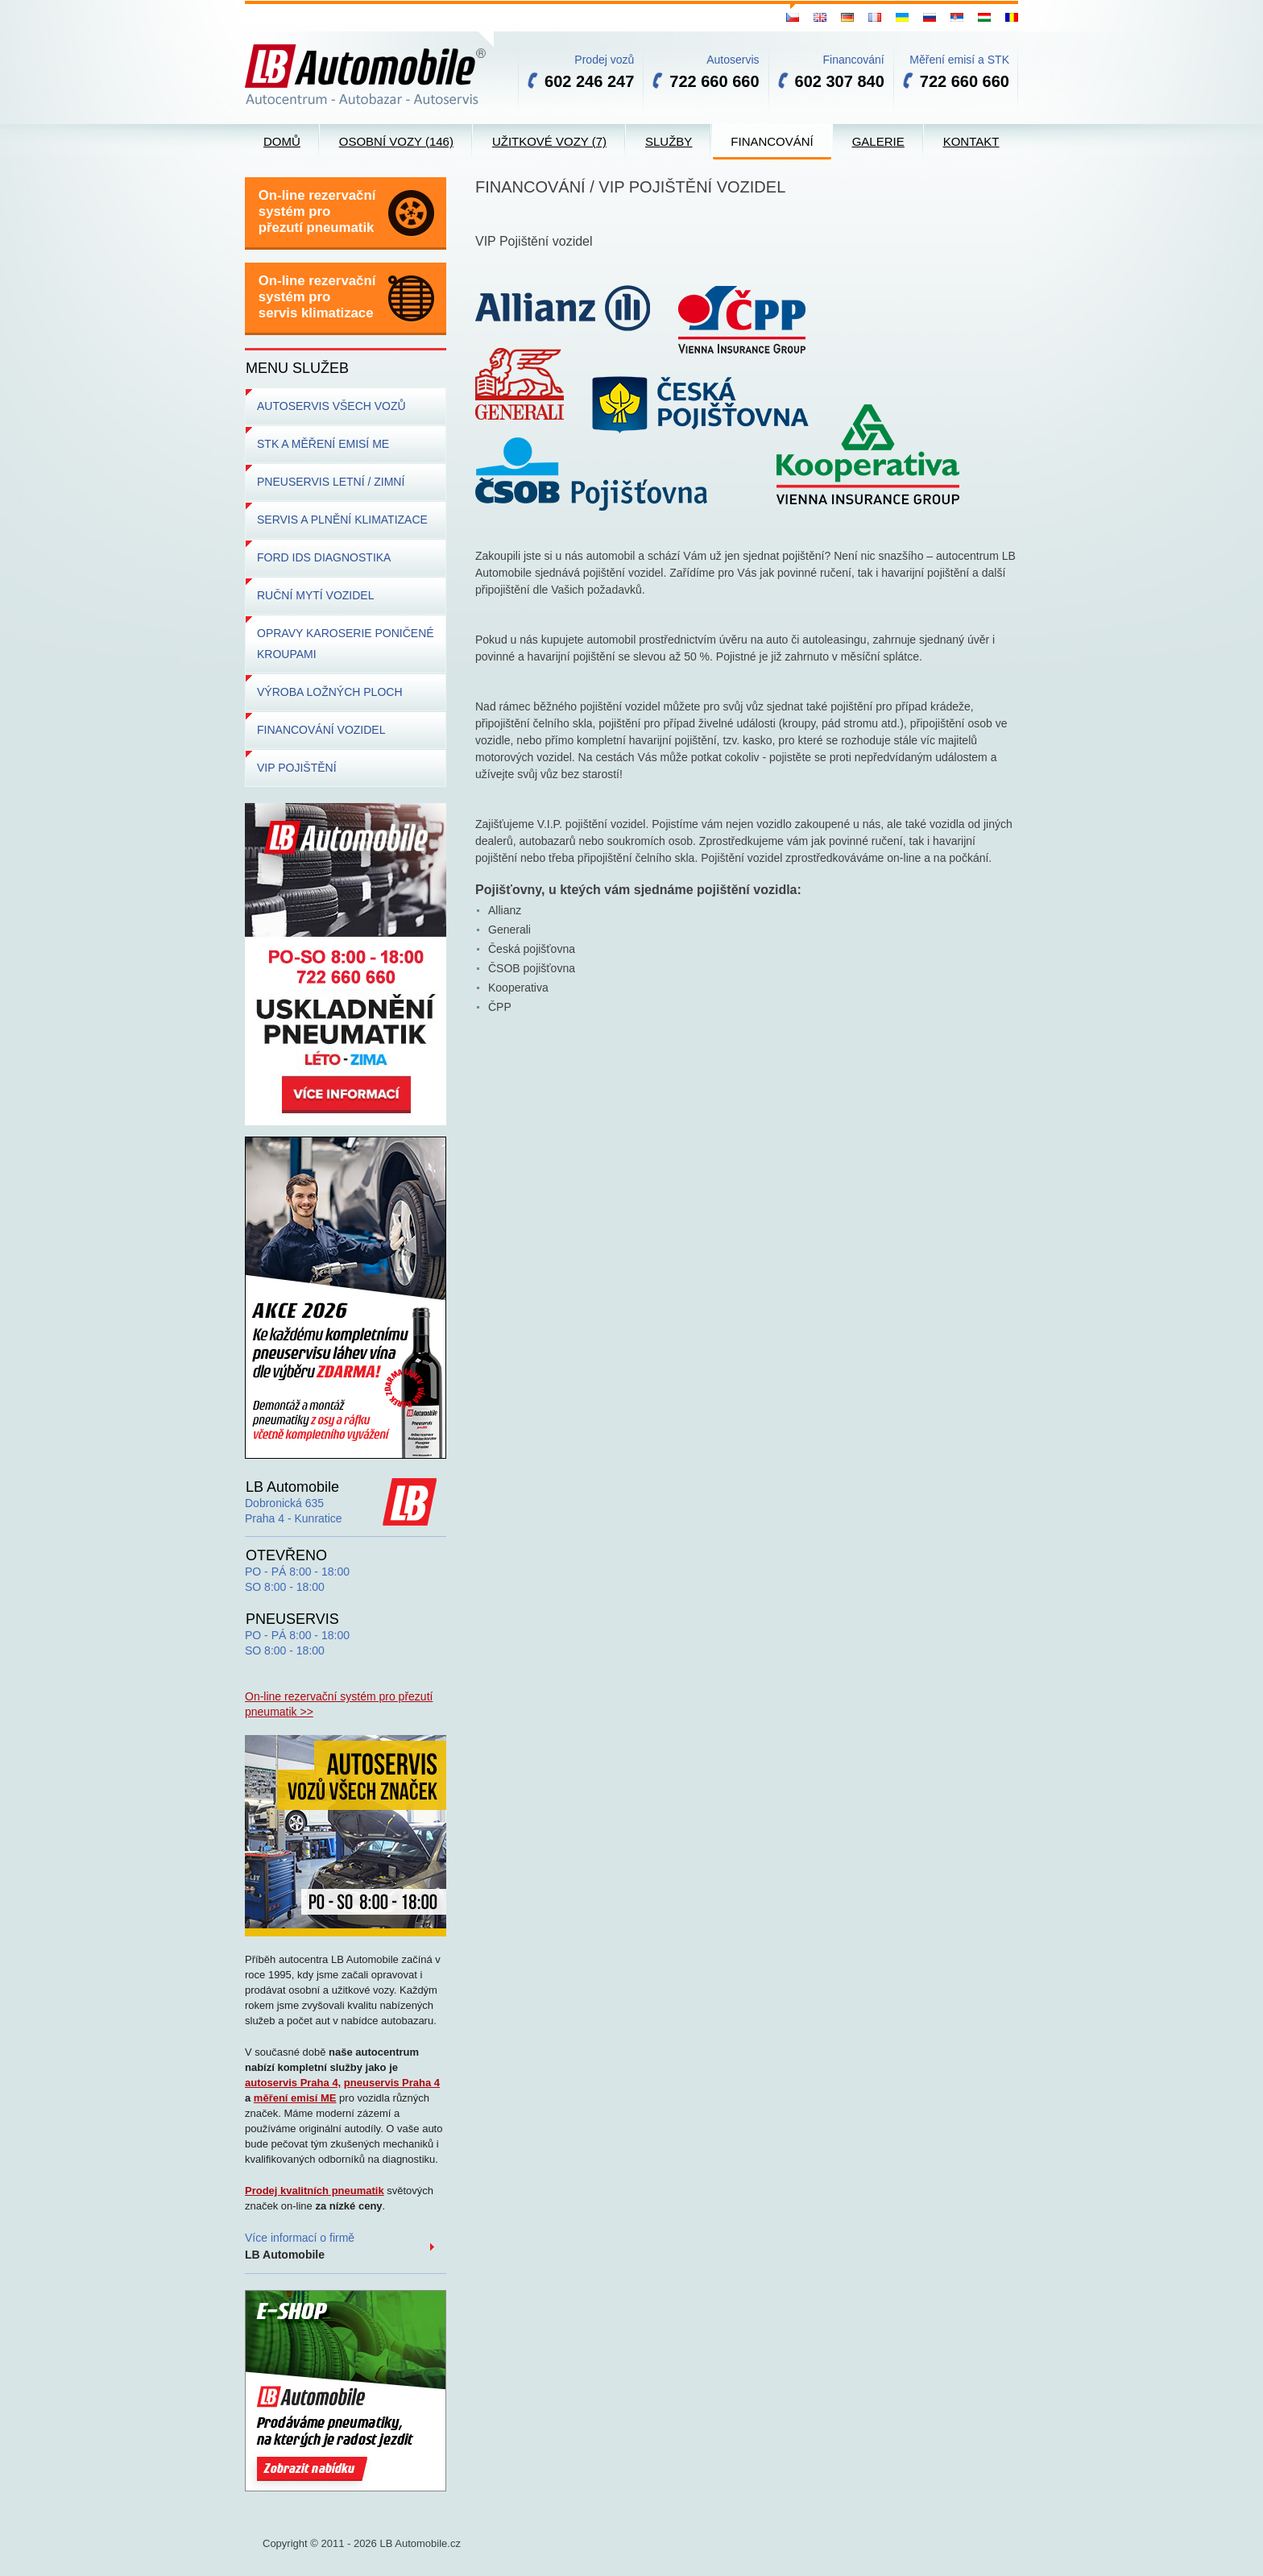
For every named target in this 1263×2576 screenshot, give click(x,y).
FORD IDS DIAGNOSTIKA (324, 557)
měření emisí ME (295, 2098)
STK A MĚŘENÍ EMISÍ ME (323, 443)
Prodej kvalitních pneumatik (314, 2191)
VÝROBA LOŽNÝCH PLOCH (330, 691)
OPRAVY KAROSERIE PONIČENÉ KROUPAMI (345, 644)
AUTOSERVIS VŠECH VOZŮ (331, 406)
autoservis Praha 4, (293, 2083)
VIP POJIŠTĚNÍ (297, 767)
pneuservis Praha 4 (392, 2083)
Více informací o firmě (299, 2246)
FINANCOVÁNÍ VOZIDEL (321, 729)
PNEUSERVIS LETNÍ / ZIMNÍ (330, 481)
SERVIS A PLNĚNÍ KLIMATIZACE (342, 519)
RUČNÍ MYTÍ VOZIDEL (315, 595)
